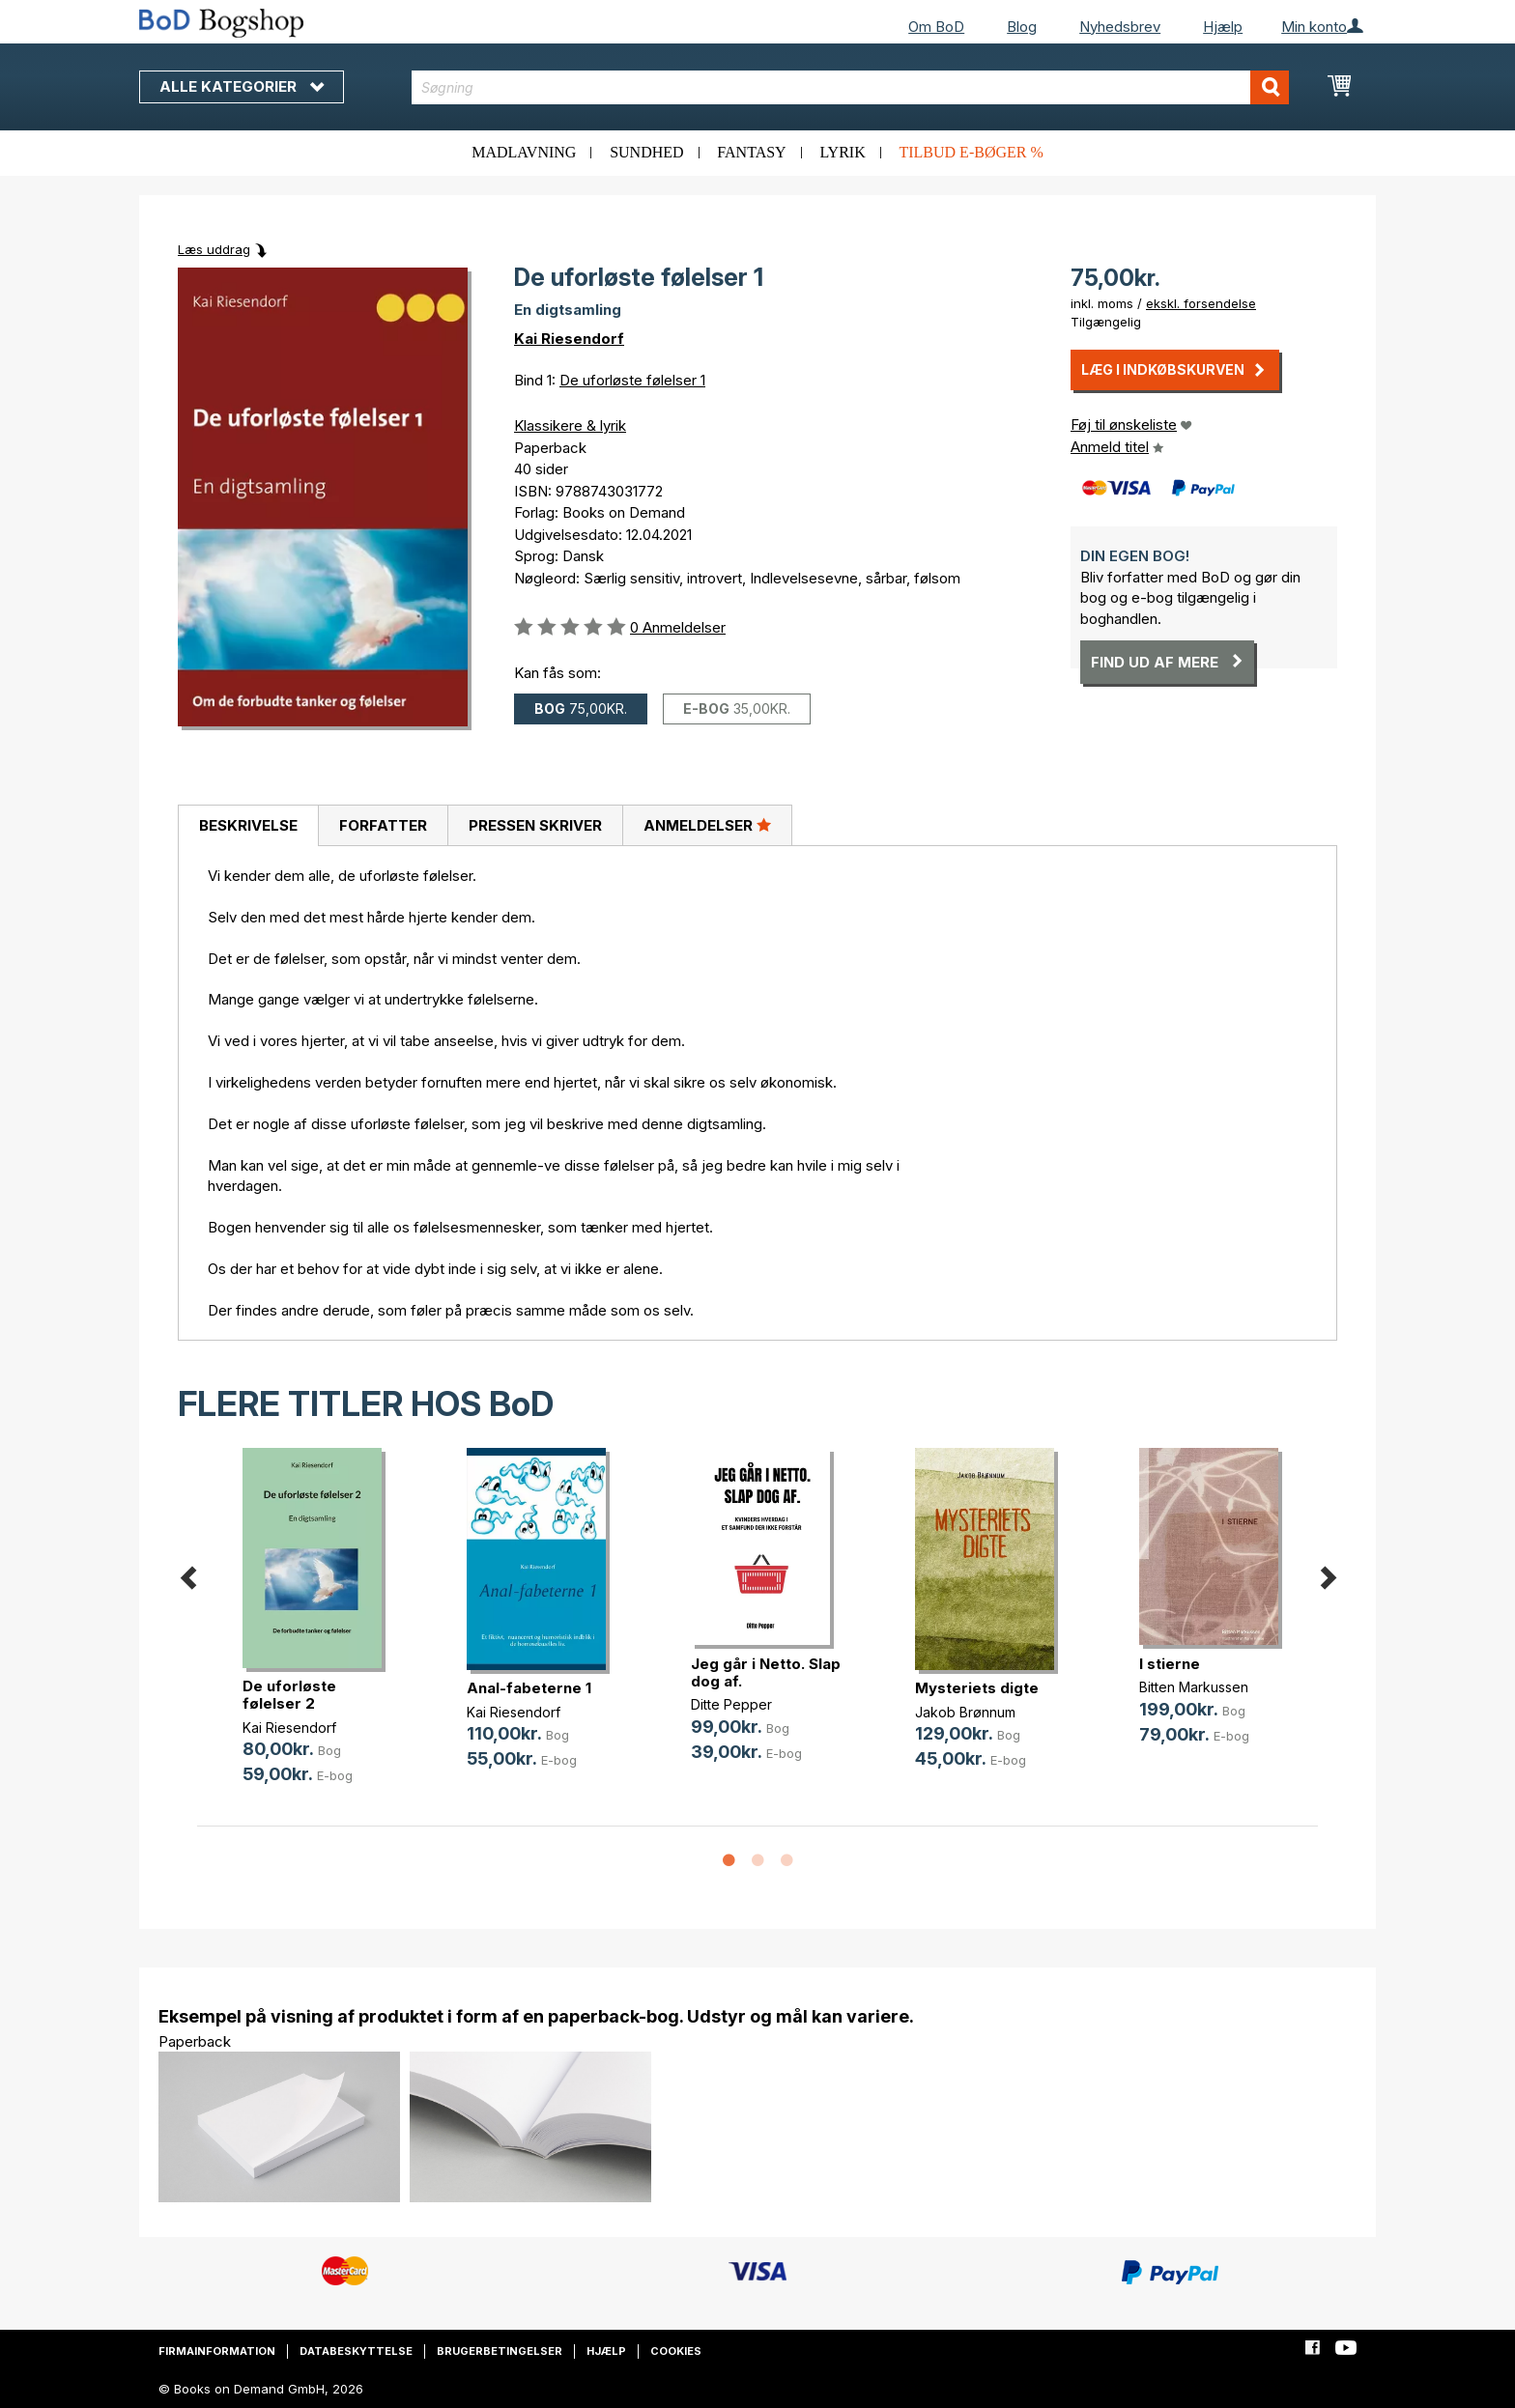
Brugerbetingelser (499, 2351)
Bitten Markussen (1193, 1687)
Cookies (675, 2351)
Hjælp (1223, 26)
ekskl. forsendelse (1201, 303)
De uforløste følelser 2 (289, 1695)
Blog (1022, 26)
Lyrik (842, 152)
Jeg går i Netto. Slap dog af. (766, 1672)
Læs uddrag (214, 249)
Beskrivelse (248, 825)
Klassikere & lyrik (570, 425)
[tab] (248, 826)
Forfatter (383, 825)
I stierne (1169, 1664)
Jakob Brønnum (965, 1712)
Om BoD (936, 26)
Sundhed (646, 152)
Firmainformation (216, 2351)
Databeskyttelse (356, 2351)
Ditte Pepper (731, 1704)
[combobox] (851, 87)
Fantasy (751, 152)
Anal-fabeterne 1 (529, 1688)
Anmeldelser (707, 825)
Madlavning (524, 152)
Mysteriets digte (977, 1688)
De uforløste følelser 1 (632, 380)
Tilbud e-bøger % (971, 152)
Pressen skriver (535, 825)
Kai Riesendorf (569, 338)
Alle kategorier (241, 86)
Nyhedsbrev (1119, 26)
